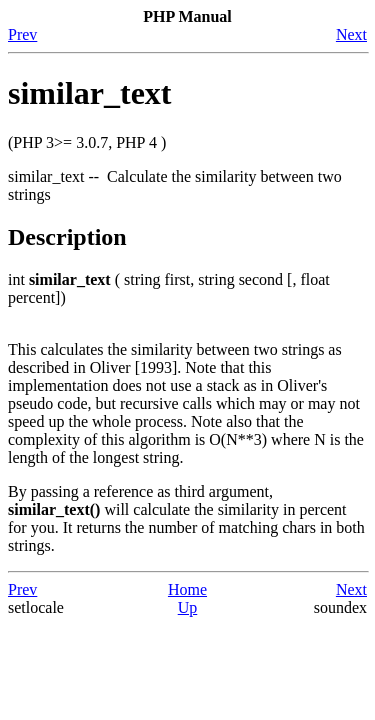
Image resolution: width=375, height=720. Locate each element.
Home (187, 589)
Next (351, 34)
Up (188, 607)
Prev (22, 34)
